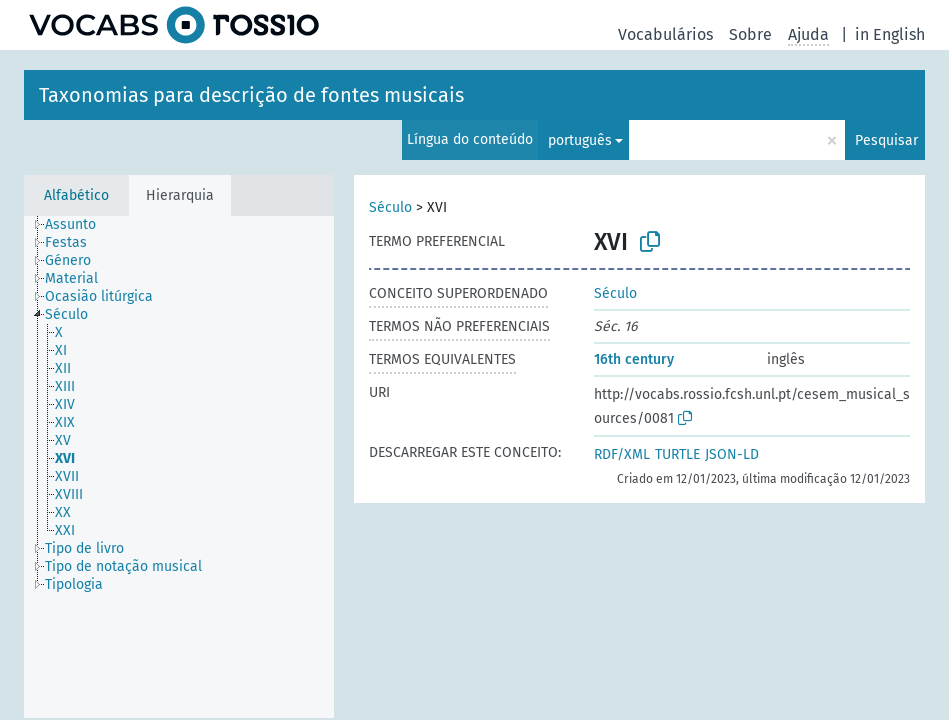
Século (390, 207)
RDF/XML (622, 454)
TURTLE (677, 454)
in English (890, 34)
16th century (634, 359)
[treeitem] (79, 225)
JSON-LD (732, 454)
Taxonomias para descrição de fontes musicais (251, 95)
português (580, 140)
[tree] (179, 467)
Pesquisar (886, 140)
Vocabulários (665, 34)
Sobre (750, 34)
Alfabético (76, 195)
